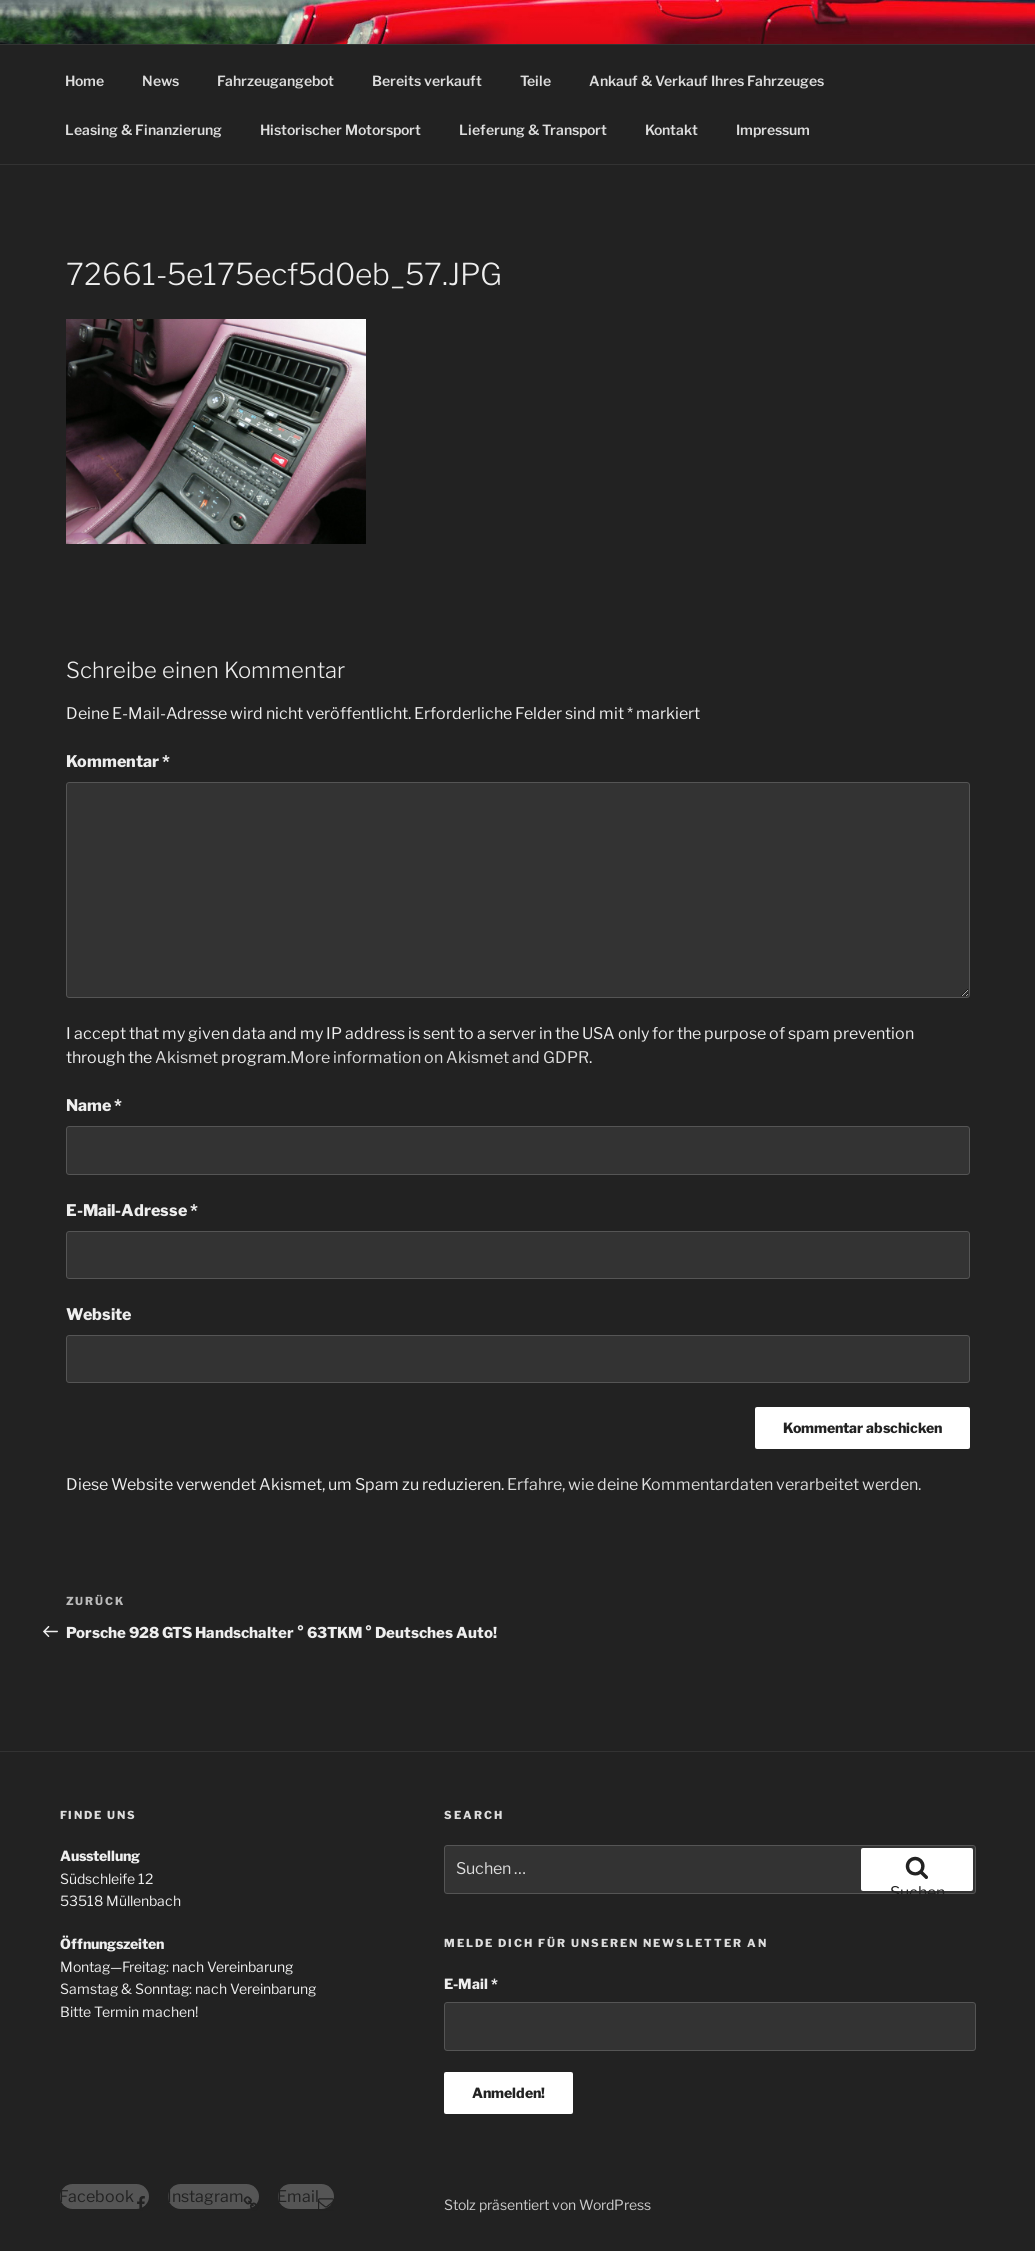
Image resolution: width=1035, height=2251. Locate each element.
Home (84, 80)
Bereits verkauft (427, 80)
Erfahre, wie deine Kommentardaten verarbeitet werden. (714, 1484)
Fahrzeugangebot (275, 80)
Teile (535, 80)
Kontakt (671, 129)
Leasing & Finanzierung (143, 129)
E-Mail (471, 1983)
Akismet (186, 1057)
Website (98, 1314)
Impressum (773, 129)
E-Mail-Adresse (132, 1210)
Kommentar (118, 761)
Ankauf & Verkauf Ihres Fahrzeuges (706, 80)
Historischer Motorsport (340, 129)
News (160, 80)
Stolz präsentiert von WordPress (547, 2204)
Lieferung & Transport (533, 129)
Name (94, 1105)
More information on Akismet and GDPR (439, 1057)
